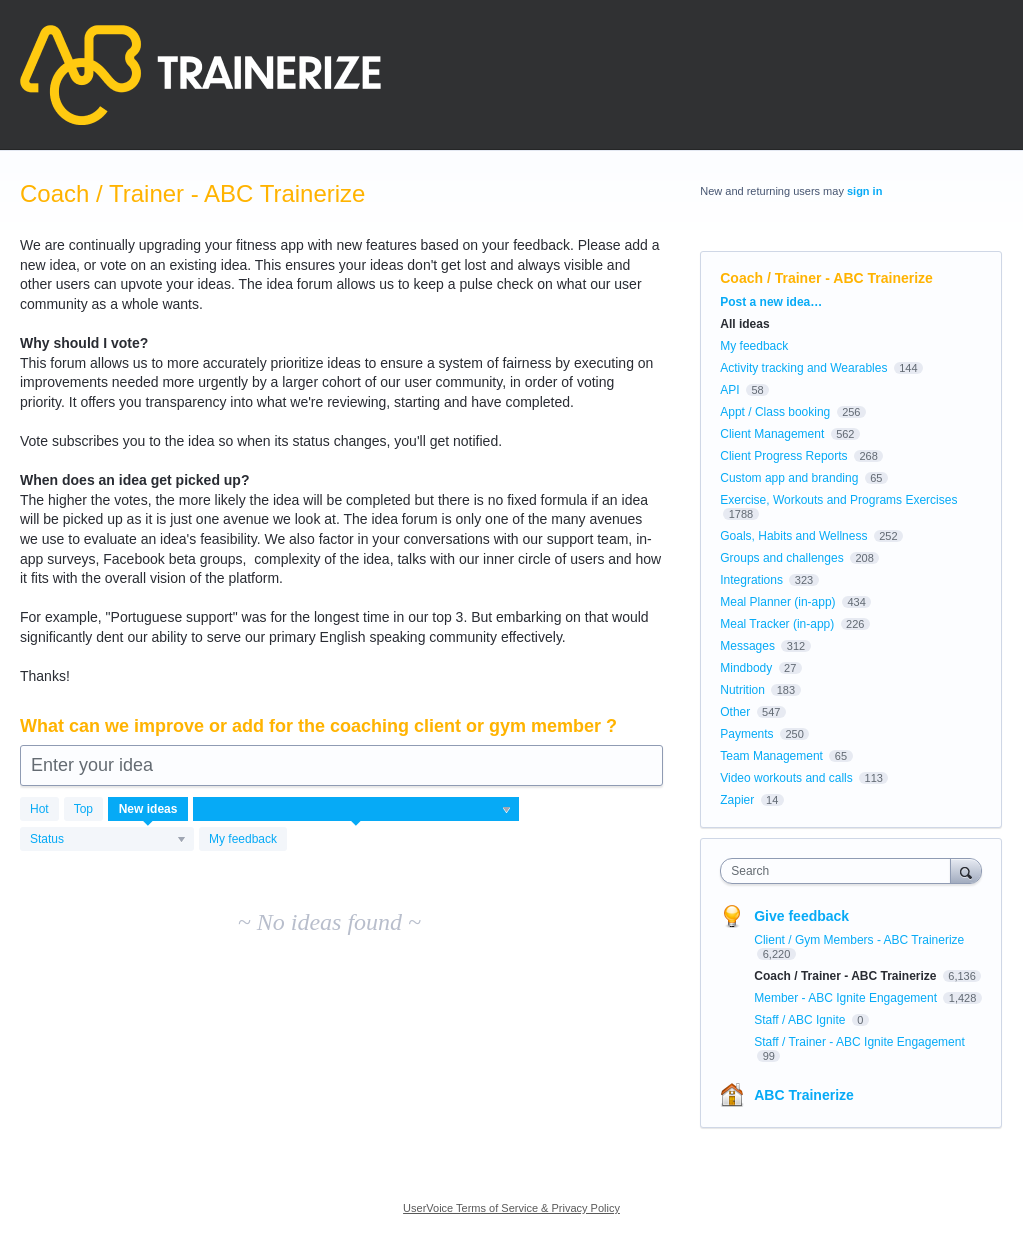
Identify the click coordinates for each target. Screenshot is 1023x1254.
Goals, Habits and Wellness (793, 536)
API (729, 390)
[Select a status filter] (108, 840)
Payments (746, 734)
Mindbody (746, 668)
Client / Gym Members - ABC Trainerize (859, 940)
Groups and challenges (781, 558)
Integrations (751, 580)
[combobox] (840, 871)
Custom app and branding (789, 478)
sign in (864, 191)
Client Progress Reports (783, 456)
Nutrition (742, 690)
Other (735, 712)
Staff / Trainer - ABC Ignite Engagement (859, 1042)
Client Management (772, 434)
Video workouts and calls (786, 778)
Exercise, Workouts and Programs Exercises (838, 500)
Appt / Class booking (775, 412)
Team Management (771, 756)
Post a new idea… (771, 302)
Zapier (737, 800)
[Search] (966, 870)
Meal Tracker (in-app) (777, 624)
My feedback (243, 839)
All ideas (744, 324)
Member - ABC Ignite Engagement (847, 998)
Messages (747, 646)
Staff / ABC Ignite (801, 1020)
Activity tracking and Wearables (803, 368)
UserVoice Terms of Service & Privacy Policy (511, 1208)
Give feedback (801, 916)
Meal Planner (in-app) (777, 602)
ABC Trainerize (804, 1095)
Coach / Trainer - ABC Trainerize (847, 976)
